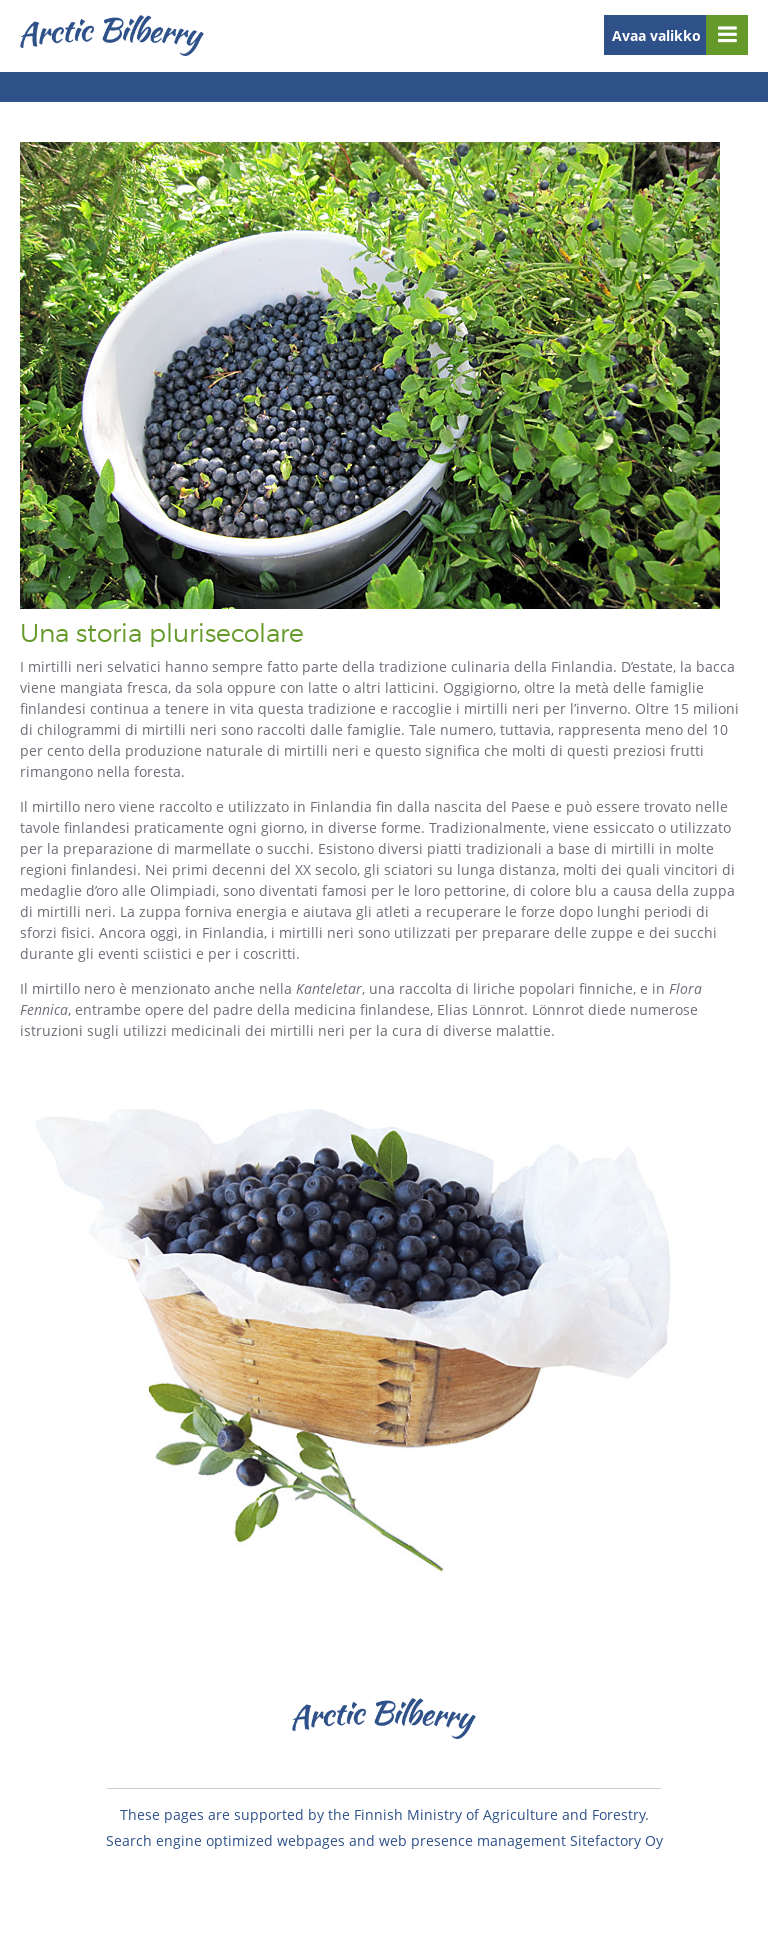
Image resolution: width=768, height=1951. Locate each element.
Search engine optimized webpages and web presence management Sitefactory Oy (384, 1840)
